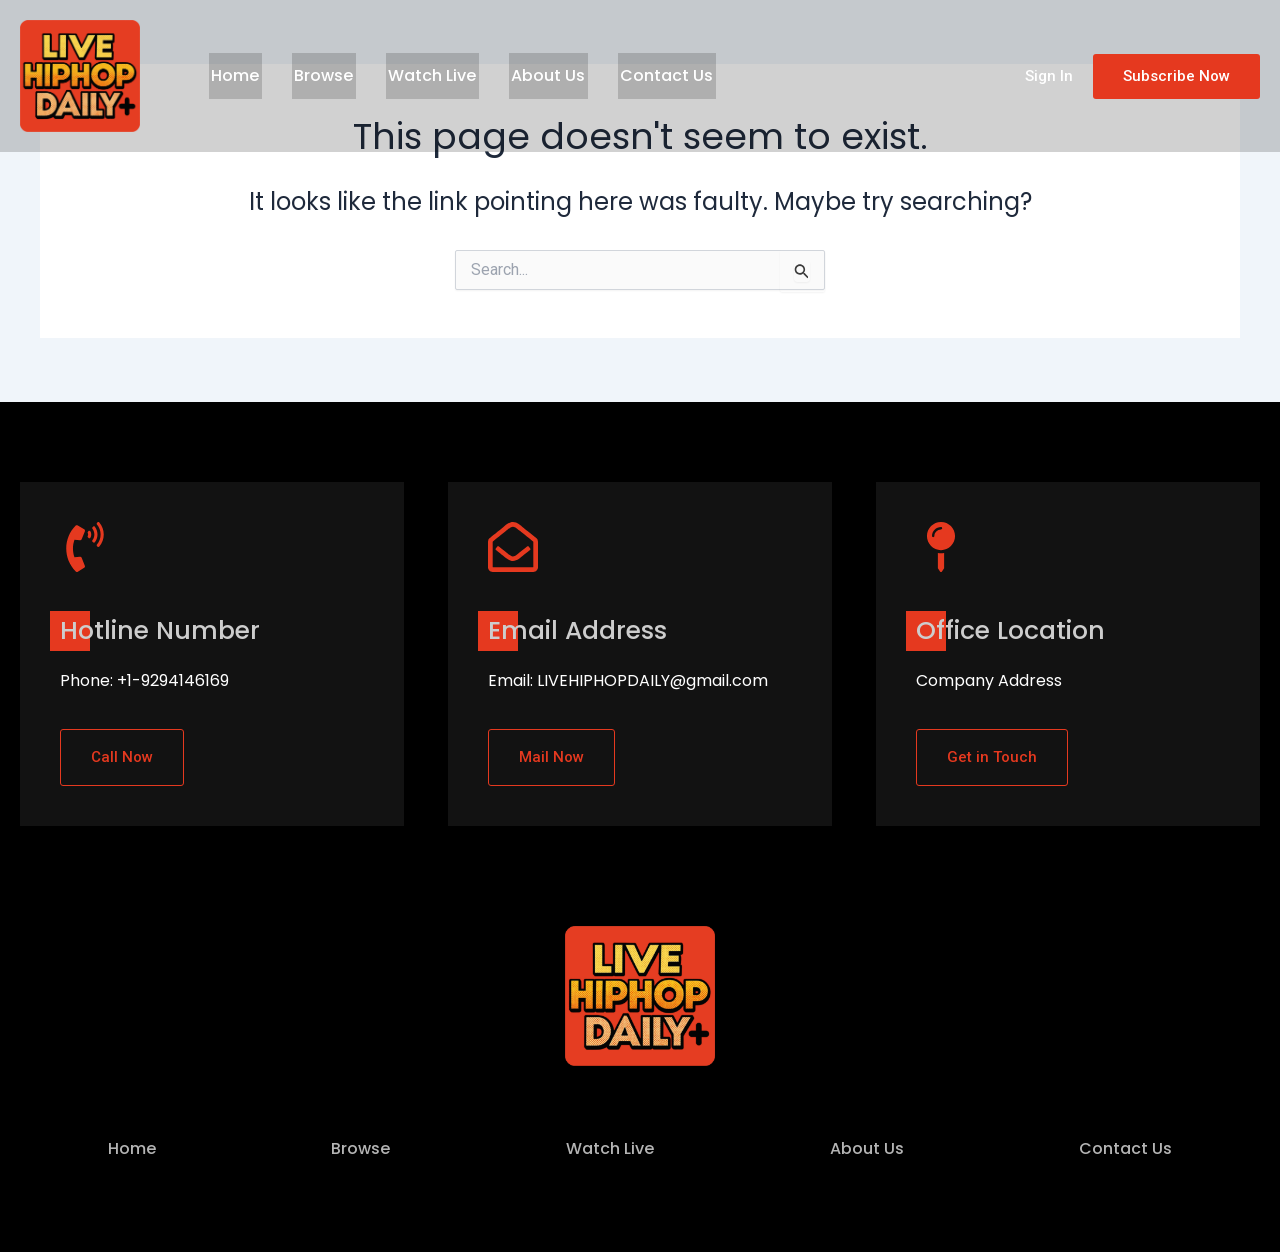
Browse (316, 75)
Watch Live (420, 75)
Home (233, 75)
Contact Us (644, 75)
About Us (531, 75)
